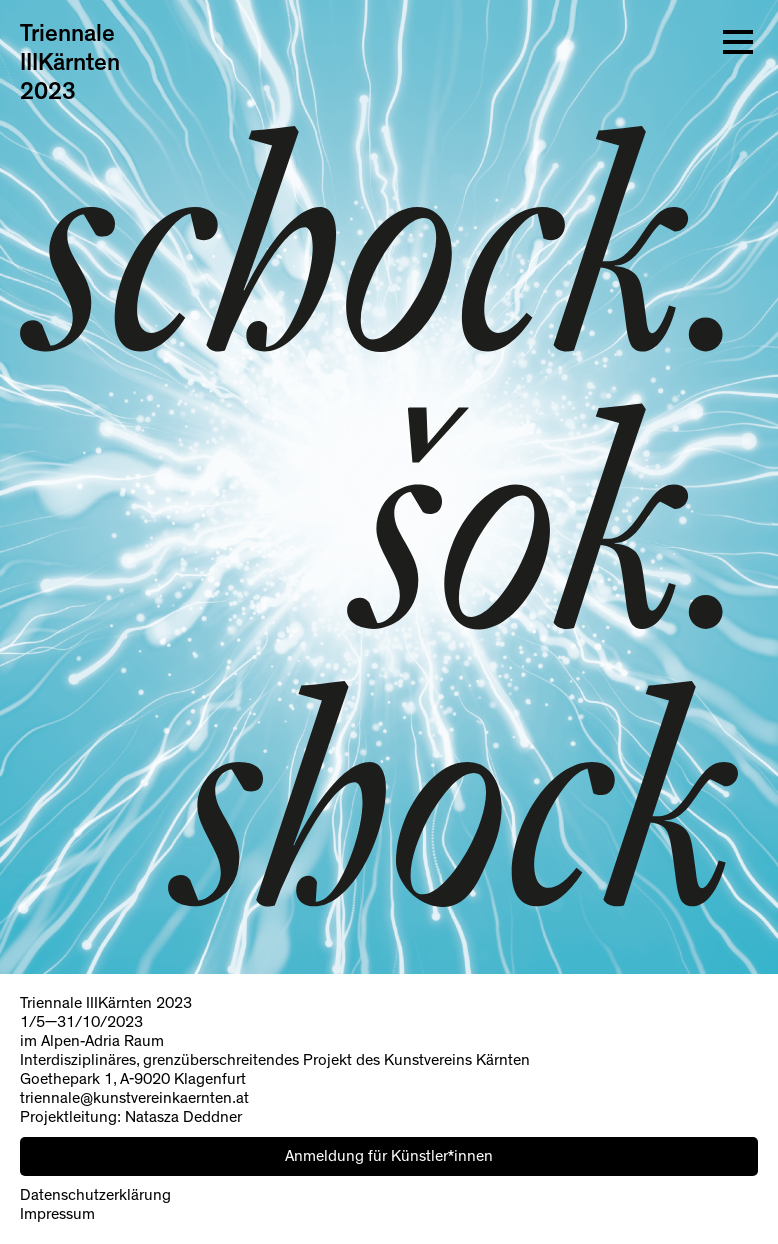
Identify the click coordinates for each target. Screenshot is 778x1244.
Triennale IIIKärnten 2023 (70, 63)
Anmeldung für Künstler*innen (389, 1156)
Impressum (57, 1214)
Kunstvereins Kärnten (457, 1060)
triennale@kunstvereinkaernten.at (134, 1098)
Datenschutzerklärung (95, 1195)
